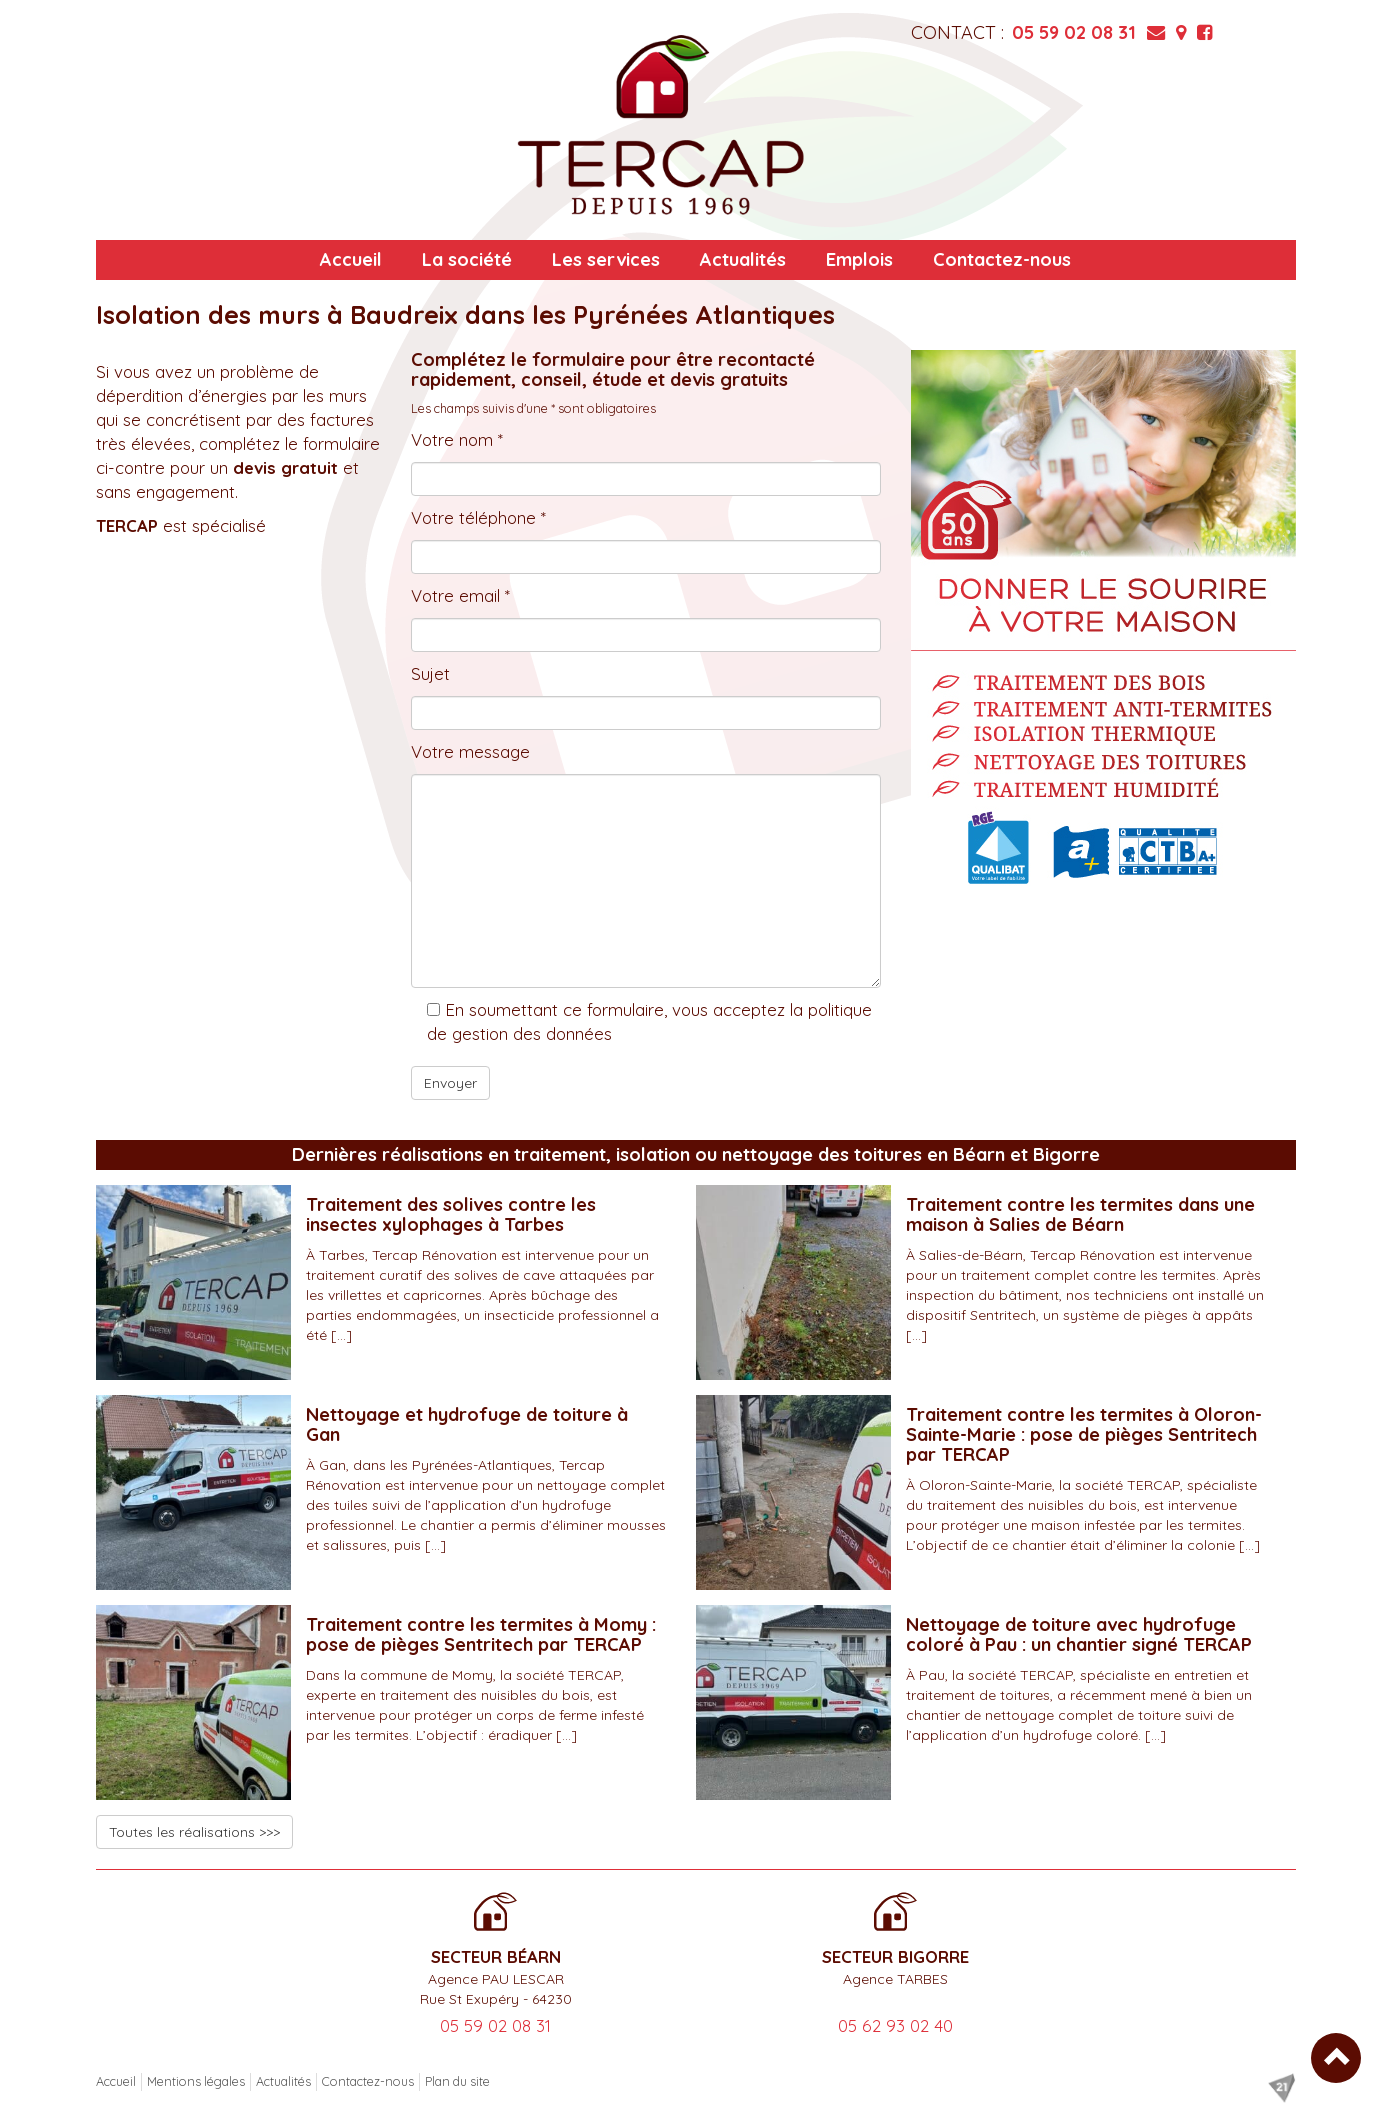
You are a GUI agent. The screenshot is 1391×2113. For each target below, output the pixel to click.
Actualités (743, 259)
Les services (606, 259)
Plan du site (457, 2081)
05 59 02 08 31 (1074, 32)
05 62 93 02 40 (895, 2025)
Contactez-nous (1002, 259)
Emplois (859, 259)
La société (467, 259)
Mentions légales (196, 2081)
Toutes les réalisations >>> (194, 1832)
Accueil (351, 259)
